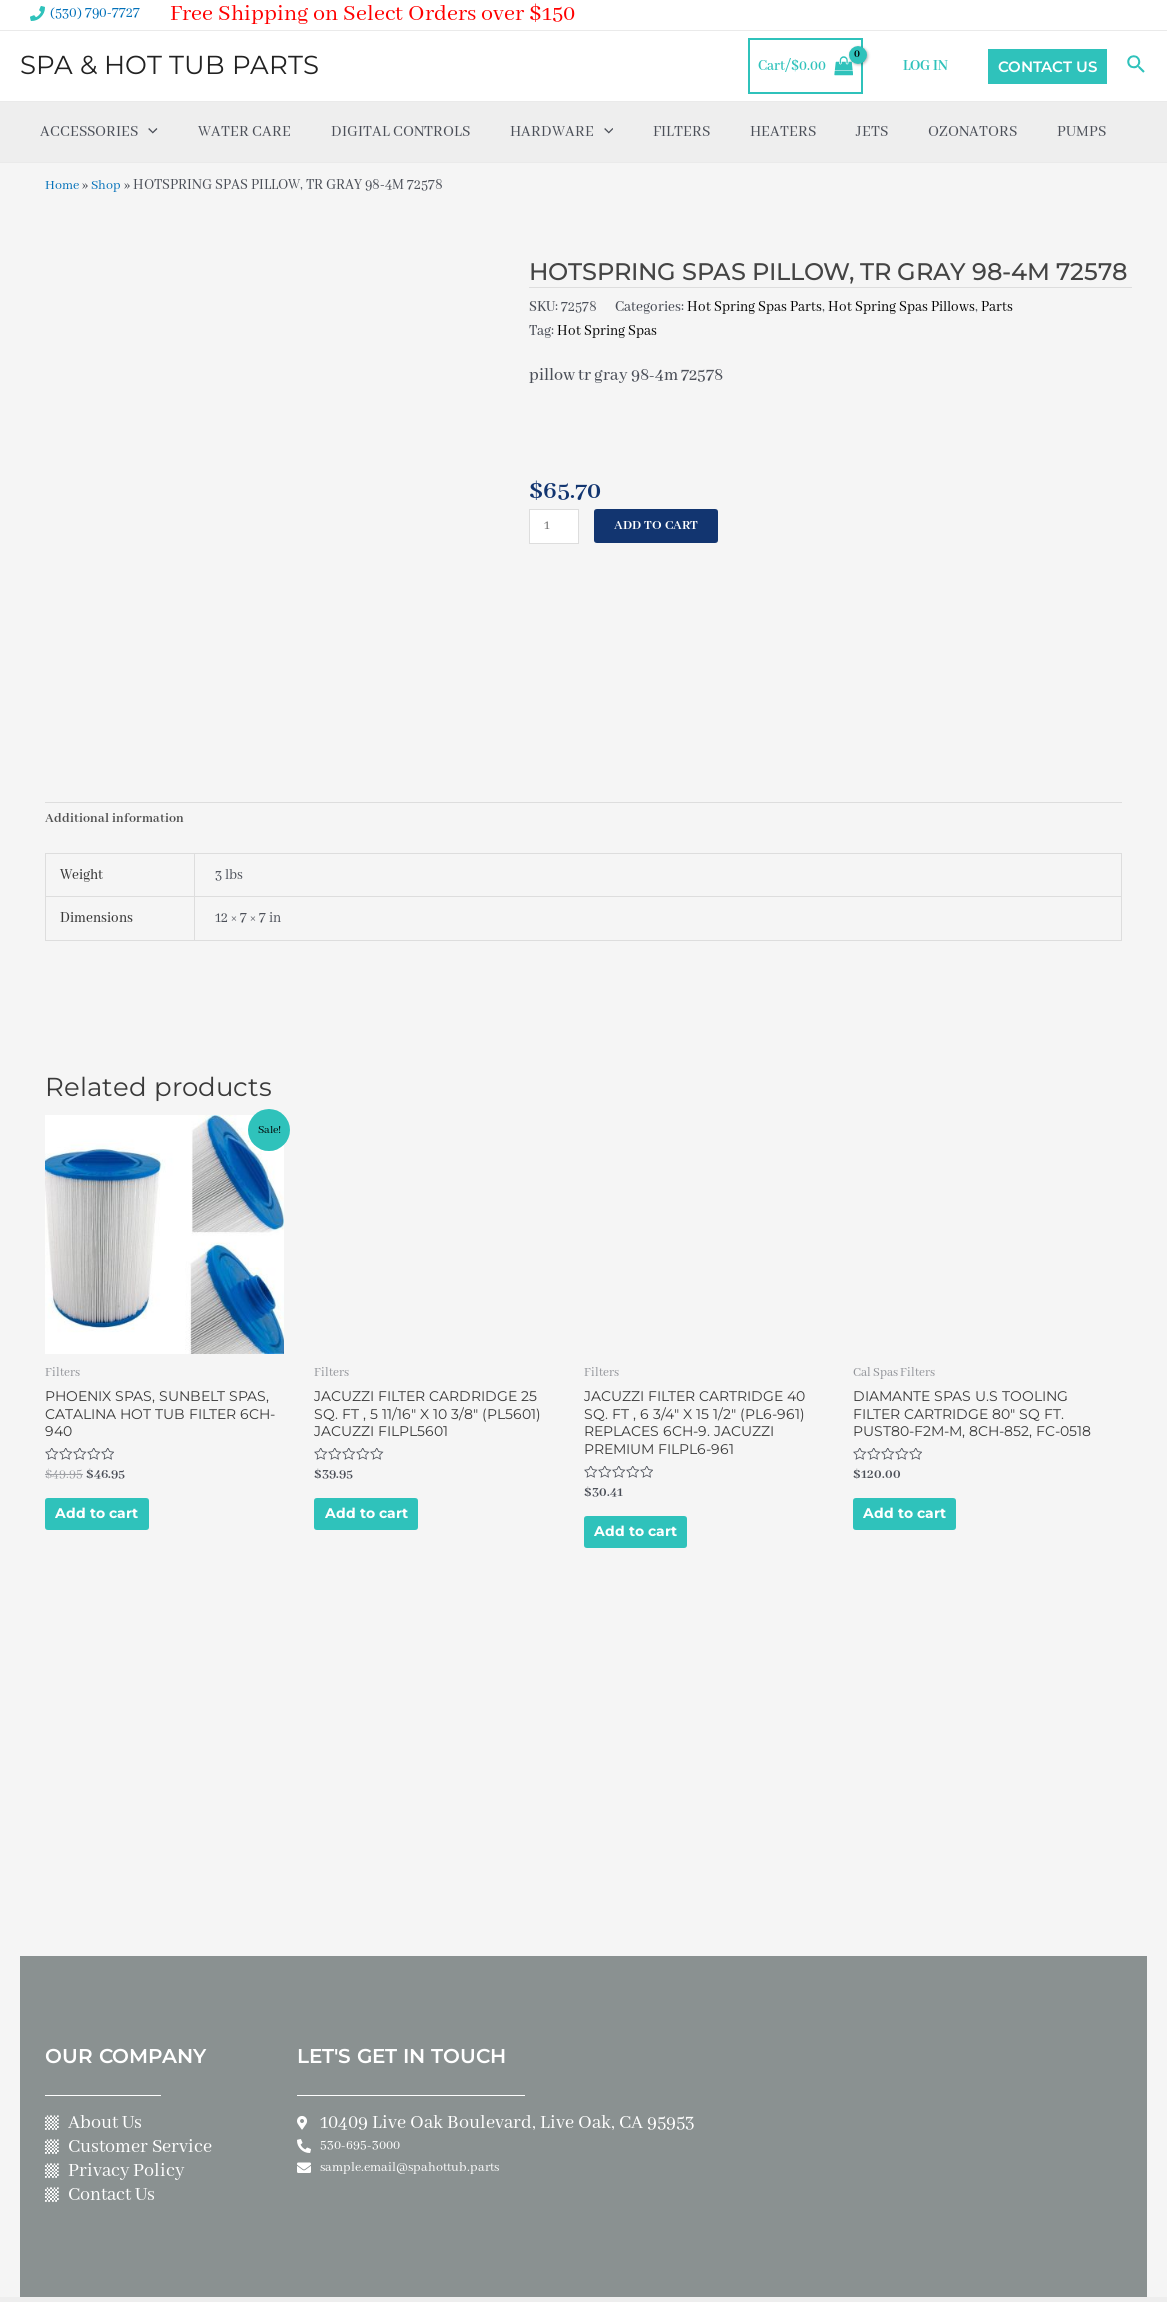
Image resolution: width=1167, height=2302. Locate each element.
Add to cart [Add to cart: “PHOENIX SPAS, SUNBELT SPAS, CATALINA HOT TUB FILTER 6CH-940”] (118, 1427)
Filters (681, 132)
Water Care (244, 132)
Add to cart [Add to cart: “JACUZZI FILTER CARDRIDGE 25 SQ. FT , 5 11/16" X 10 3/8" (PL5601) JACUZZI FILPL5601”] (387, 1427)
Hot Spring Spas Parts (754, 306)
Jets (872, 132)
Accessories (99, 132)
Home (64, 185)
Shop (111, 185)
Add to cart (663, 525)
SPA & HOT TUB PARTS (169, 65)
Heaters (783, 132)
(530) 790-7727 (95, 13)
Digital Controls (400, 132)
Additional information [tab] (116, 715)
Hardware (562, 132)
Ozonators (972, 132)
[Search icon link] (1137, 66)
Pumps (1081, 132)
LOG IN (930, 66)
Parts (997, 306)
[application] (148, 132)
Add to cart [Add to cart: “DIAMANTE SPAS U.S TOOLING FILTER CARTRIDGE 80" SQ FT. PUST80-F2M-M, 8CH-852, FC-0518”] (926, 1446)
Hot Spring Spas (607, 330)
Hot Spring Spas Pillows (901, 306)
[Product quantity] (556, 525)
